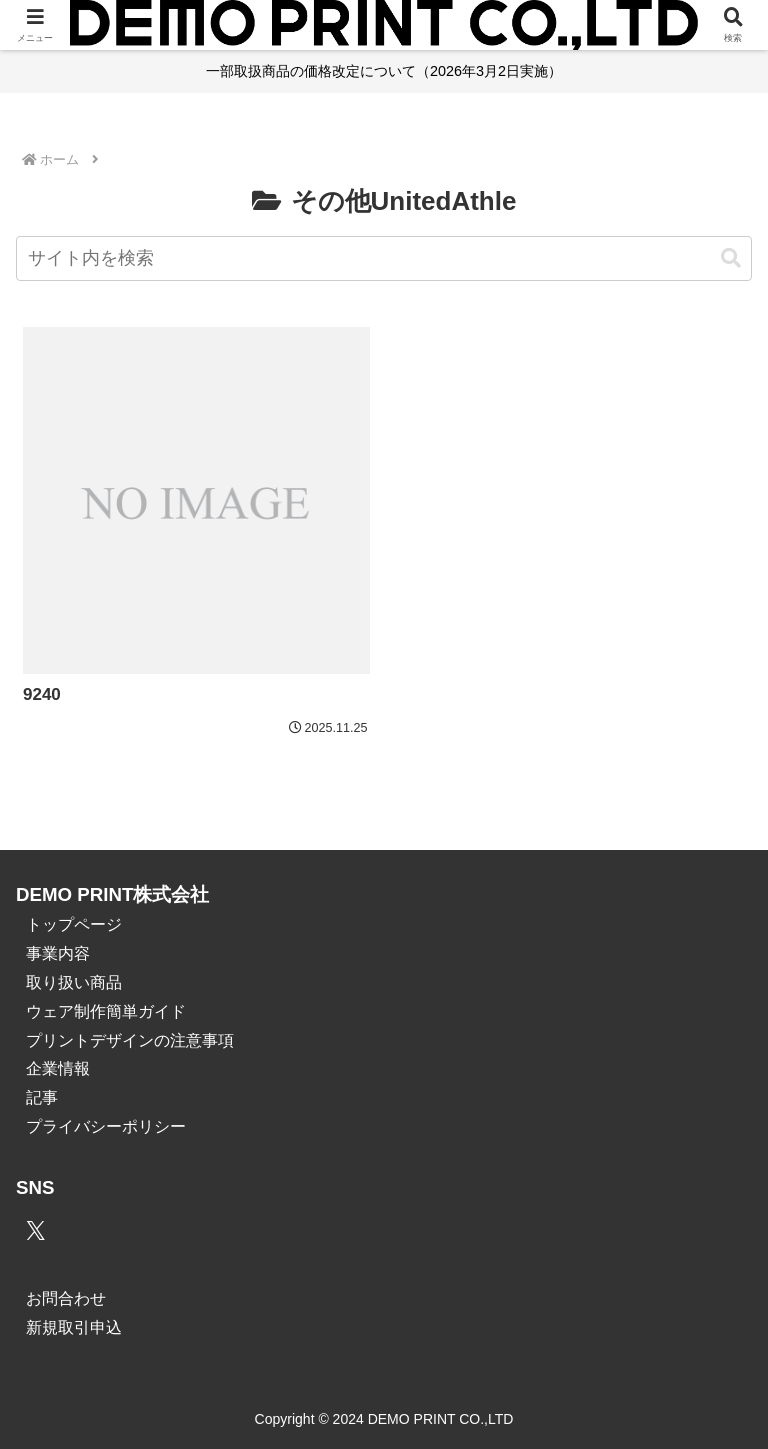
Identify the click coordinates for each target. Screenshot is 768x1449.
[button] (731, 258)
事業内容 (58, 953)
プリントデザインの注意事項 (130, 1040)
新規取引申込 (74, 1327)
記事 (42, 1097)
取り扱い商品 (74, 982)
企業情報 (58, 1068)
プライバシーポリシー (106, 1126)
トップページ (74, 924)
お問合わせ (66, 1298)
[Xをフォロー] (31, 1231)
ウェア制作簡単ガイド (106, 1011)
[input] (384, 258)
